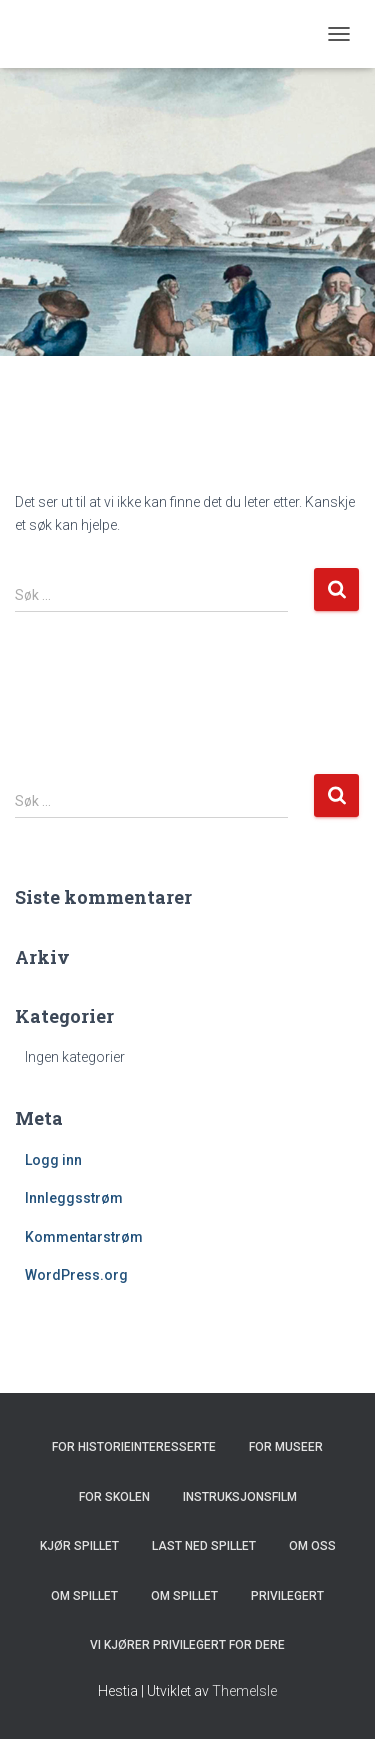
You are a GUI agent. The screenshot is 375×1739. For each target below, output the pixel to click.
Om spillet (84, 1596)
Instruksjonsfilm (240, 1497)
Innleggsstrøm (74, 1198)
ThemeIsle (244, 1691)
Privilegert (287, 1596)
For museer (286, 1447)
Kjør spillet (79, 1546)
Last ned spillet (204, 1546)
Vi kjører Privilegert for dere (187, 1645)
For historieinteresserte (134, 1447)
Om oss (312, 1546)
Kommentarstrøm (84, 1237)
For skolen (114, 1497)
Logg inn (53, 1160)
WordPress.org (76, 1275)
